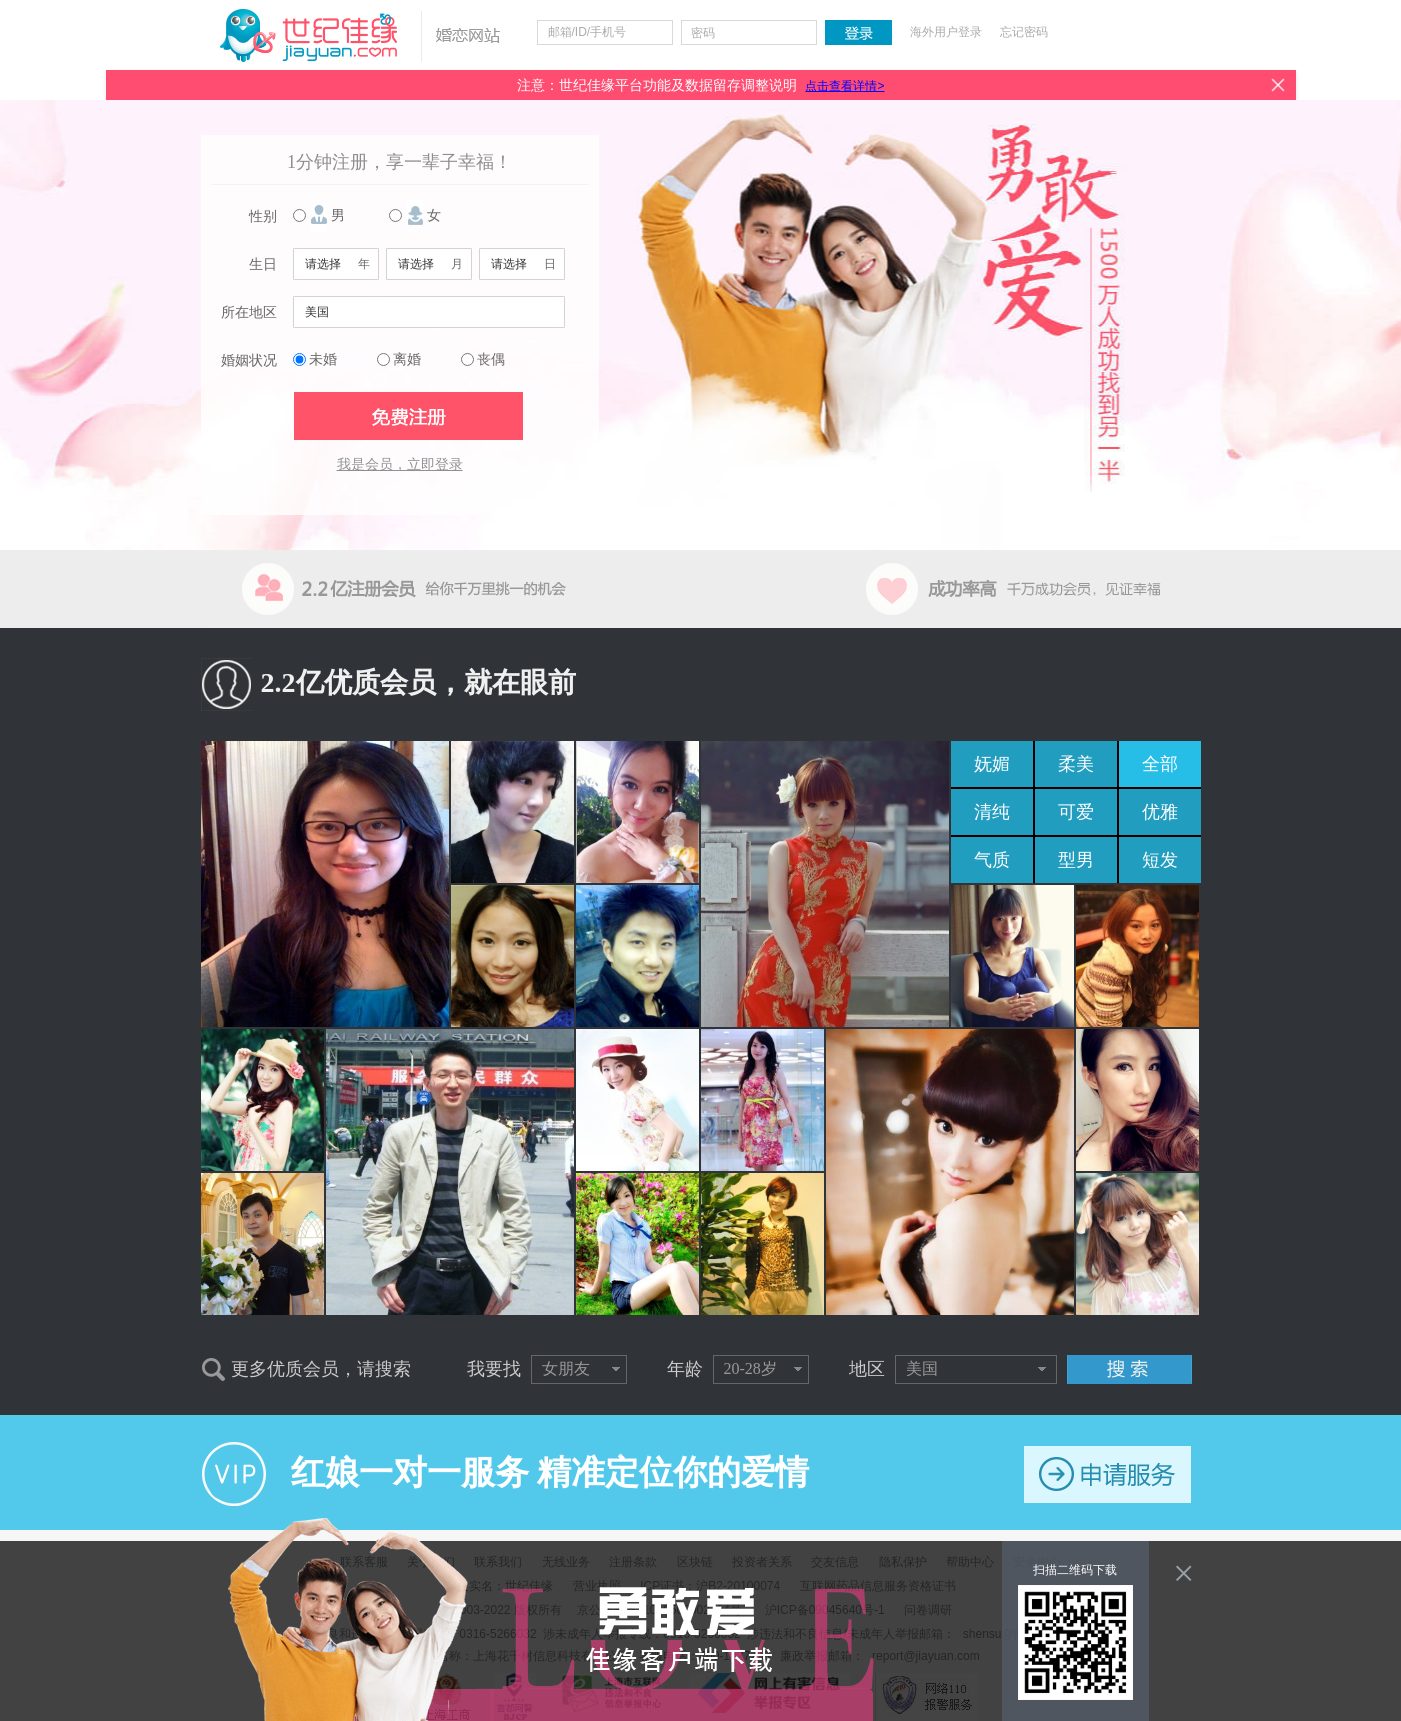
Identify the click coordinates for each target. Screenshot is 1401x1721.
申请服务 (1107, 1474)
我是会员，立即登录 (400, 464)
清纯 (992, 812)
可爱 (1076, 812)
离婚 (407, 359)
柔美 (1076, 764)
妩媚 (992, 764)
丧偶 (491, 359)
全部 (1160, 764)
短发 (1160, 860)
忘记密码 (1024, 32)
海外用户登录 (946, 32)
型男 (1076, 860)
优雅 (1160, 812)
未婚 (323, 359)
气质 (992, 860)
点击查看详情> (844, 86)
